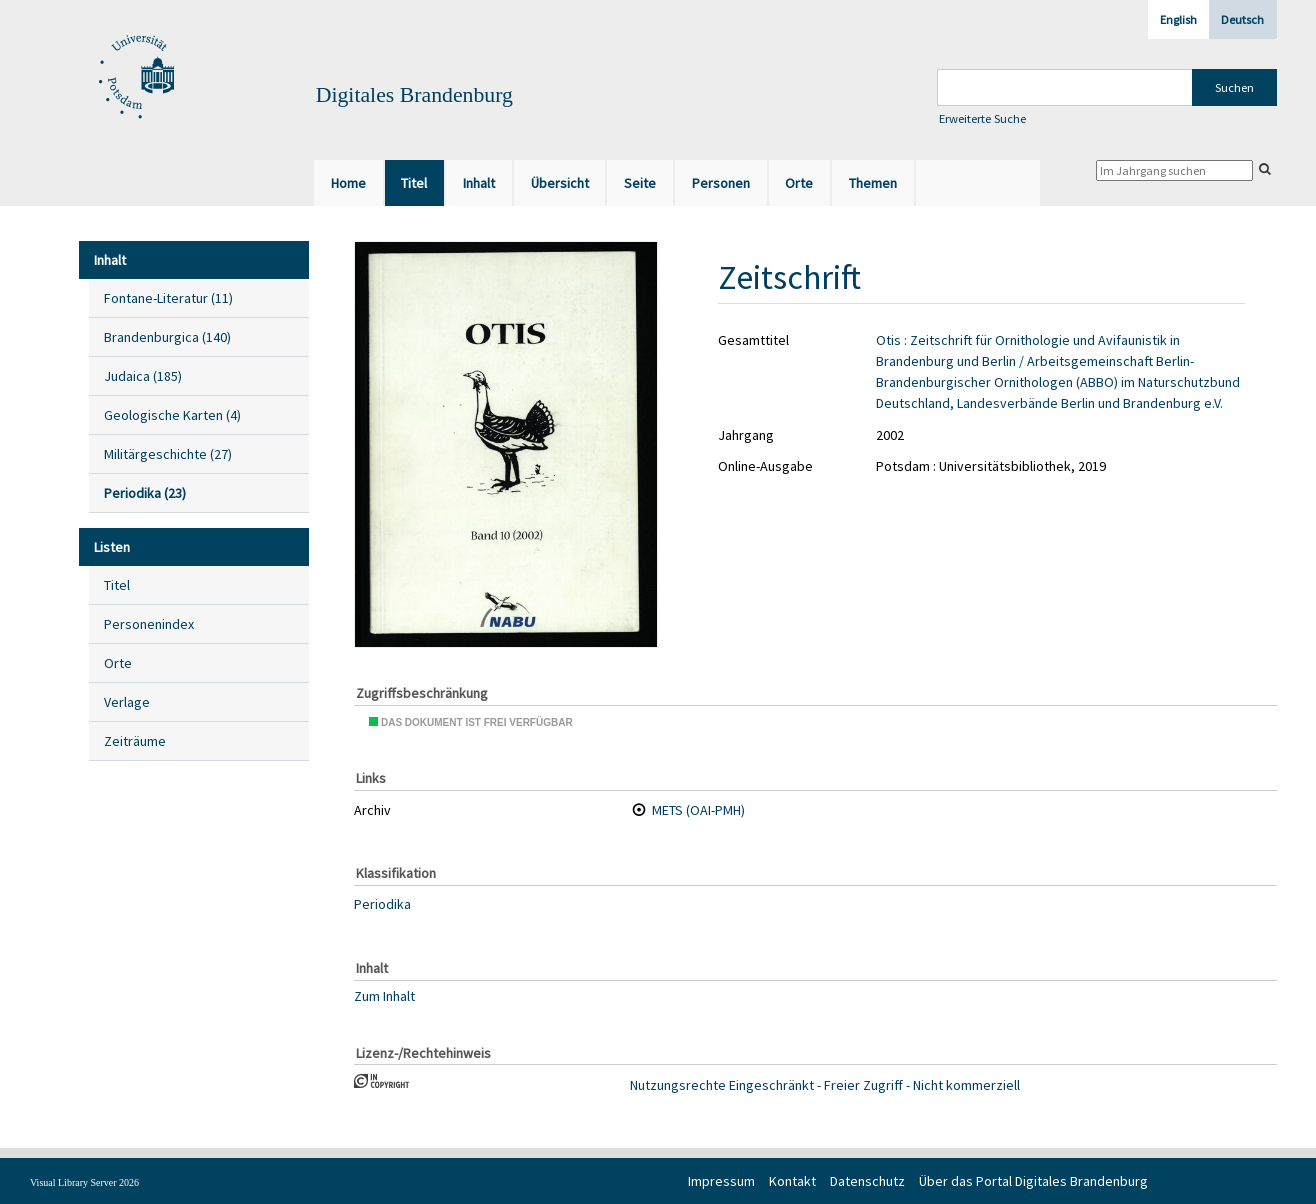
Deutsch (1242, 19)
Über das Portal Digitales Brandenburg (1033, 1181)
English (1178, 19)
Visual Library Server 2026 (84, 1182)
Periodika (382, 904)
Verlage (127, 702)
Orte (118, 663)
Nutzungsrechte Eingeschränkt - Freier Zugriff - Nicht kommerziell (825, 1085)
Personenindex (149, 624)
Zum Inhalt (384, 995)
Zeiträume (135, 741)
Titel (117, 585)
